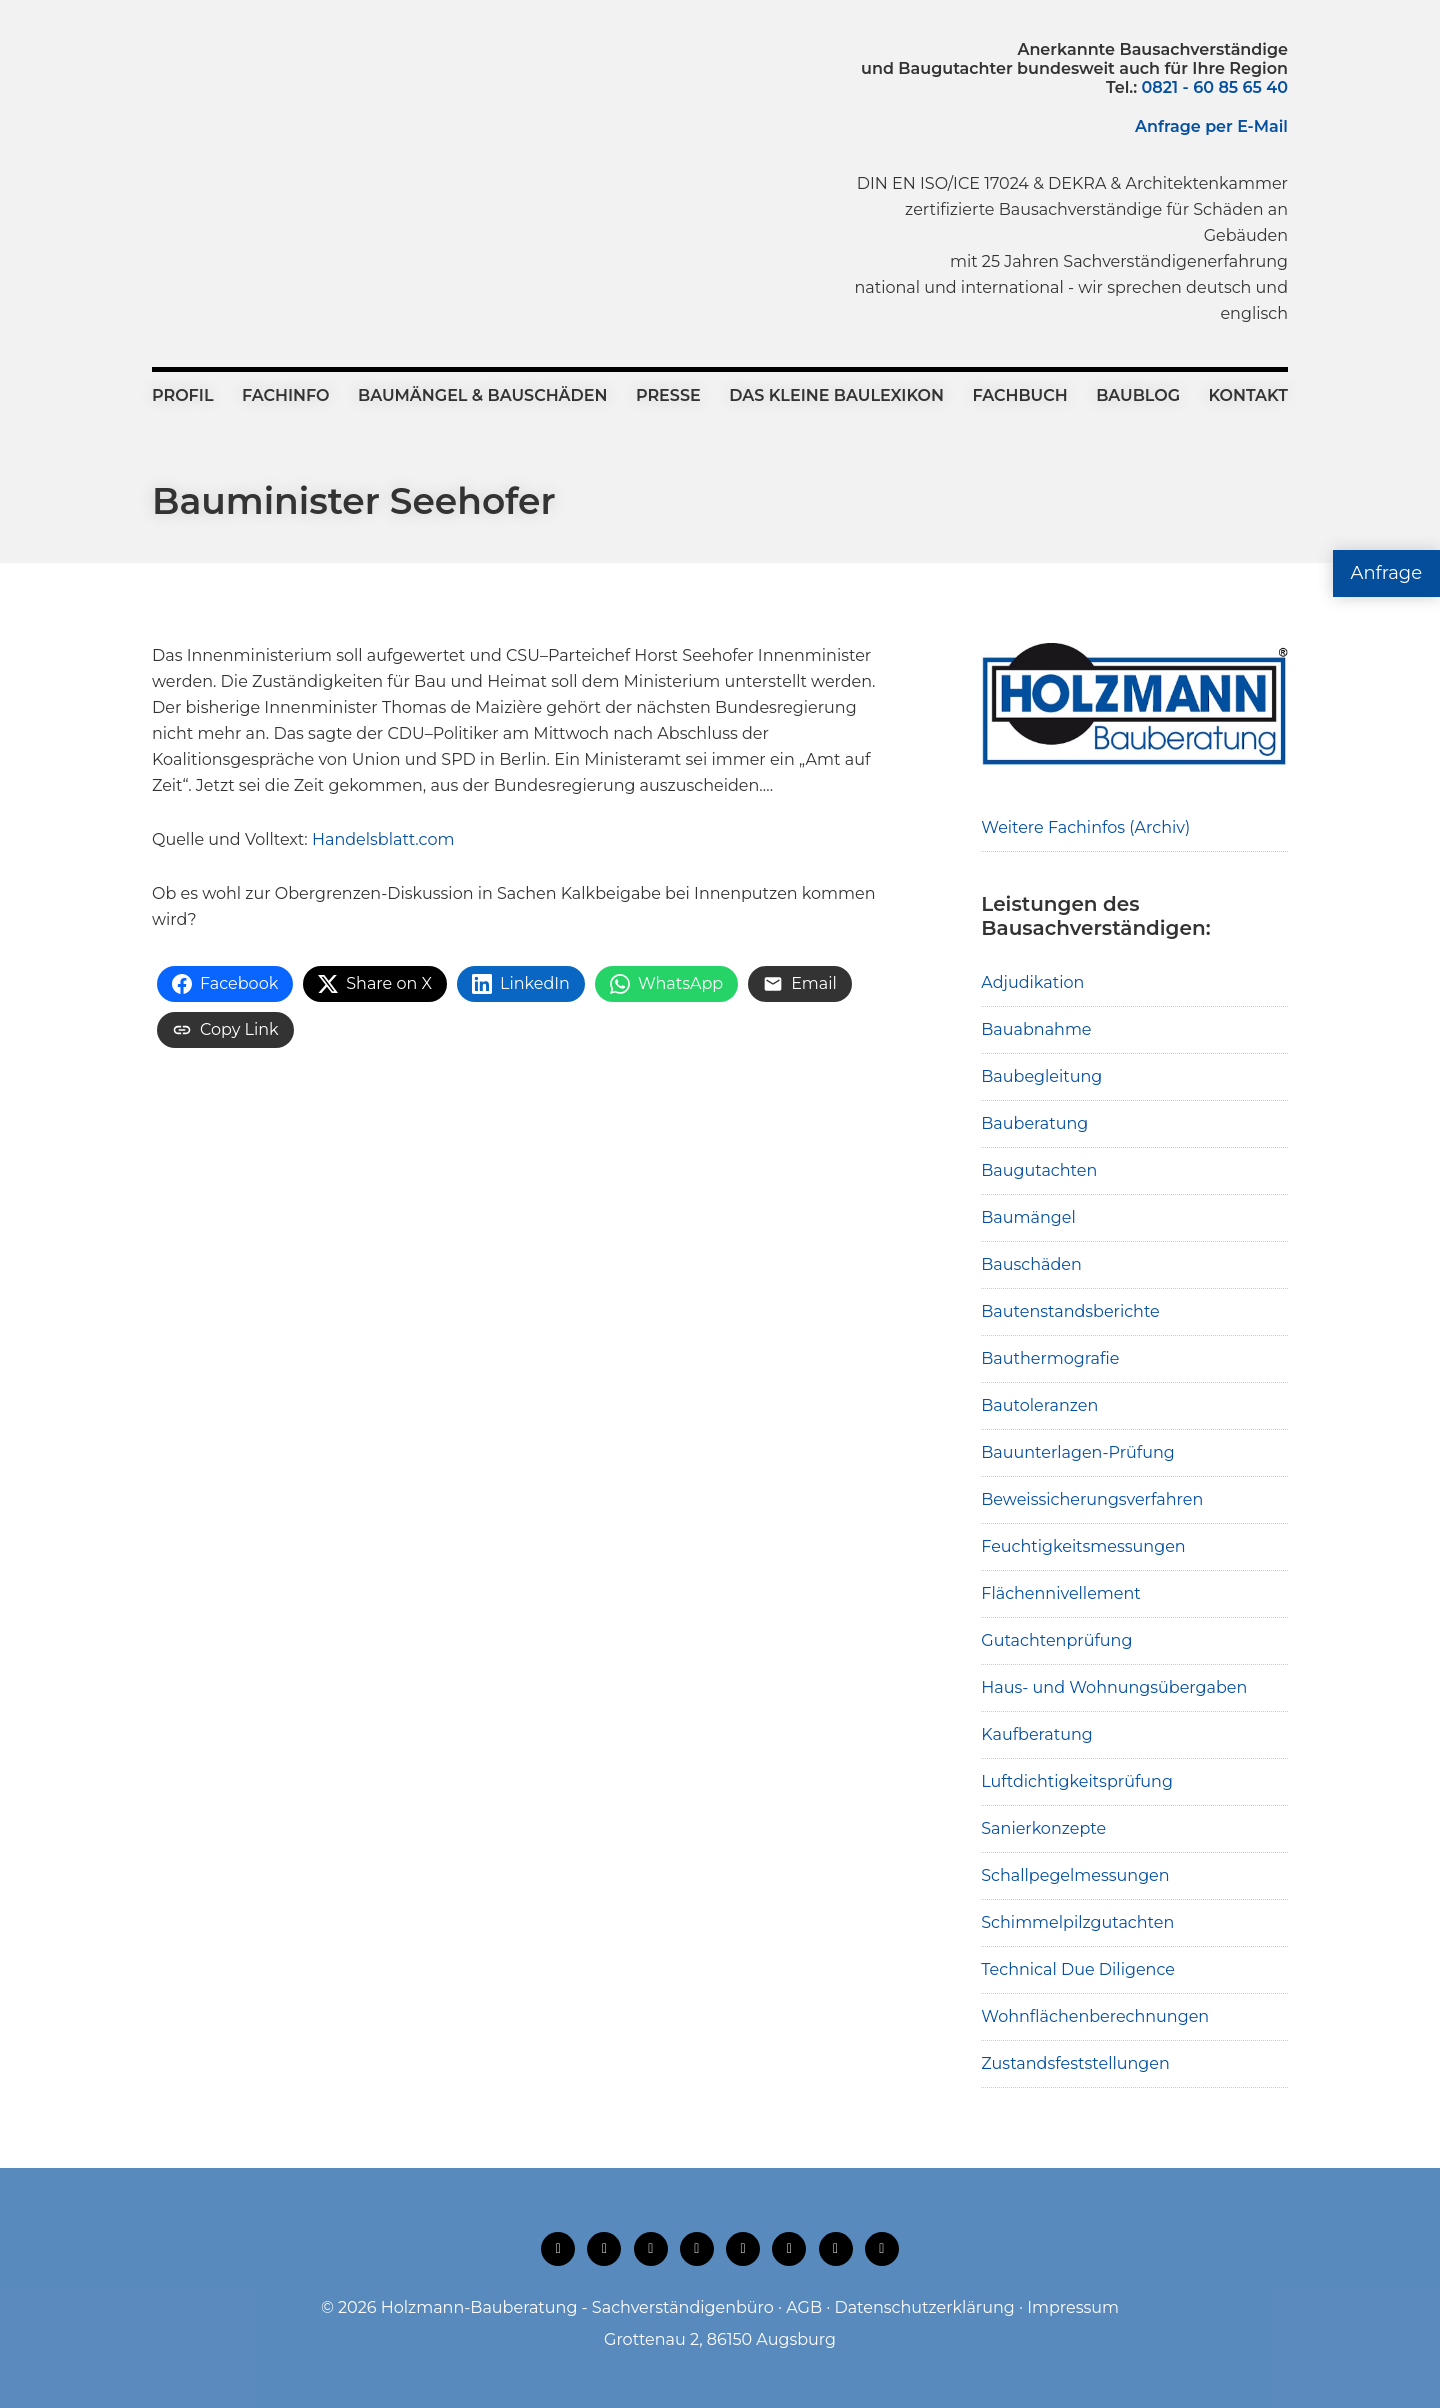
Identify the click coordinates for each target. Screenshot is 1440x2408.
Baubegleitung (1041, 1076)
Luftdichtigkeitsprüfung (1077, 1781)
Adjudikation (1032, 982)
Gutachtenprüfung (1056, 1640)
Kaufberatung (1037, 1734)
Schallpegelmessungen (1075, 1875)
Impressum (1073, 2307)
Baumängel (1028, 1217)
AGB (804, 2307)
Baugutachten (1039, 1170)
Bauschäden (1031, 1264)
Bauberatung (1034, 1123)
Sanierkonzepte (1043, 1828)
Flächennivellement (1061, 1593)
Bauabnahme (1036, 1029)
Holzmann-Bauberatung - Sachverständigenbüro (577, 2307)
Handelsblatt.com (383, 839)
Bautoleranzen (1039, 1405)
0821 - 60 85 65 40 (1215, 87)
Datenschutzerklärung (924, 2307)
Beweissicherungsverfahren (1092, 1499)
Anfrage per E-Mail (1211, 126)
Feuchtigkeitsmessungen (1083, 1546)
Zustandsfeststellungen (1075, 2063)
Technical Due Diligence (1078, 1969)
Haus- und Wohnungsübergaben (1114, 1687)
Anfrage (1386, 573)
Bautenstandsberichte (1070, 1311)
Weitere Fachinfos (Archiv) (1085, 827)
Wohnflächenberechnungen (1095, 2016)
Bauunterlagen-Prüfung (1078, 1452)
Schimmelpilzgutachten (1077, 1922)
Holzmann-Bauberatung (262, 85)
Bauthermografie (1050, 1358)
